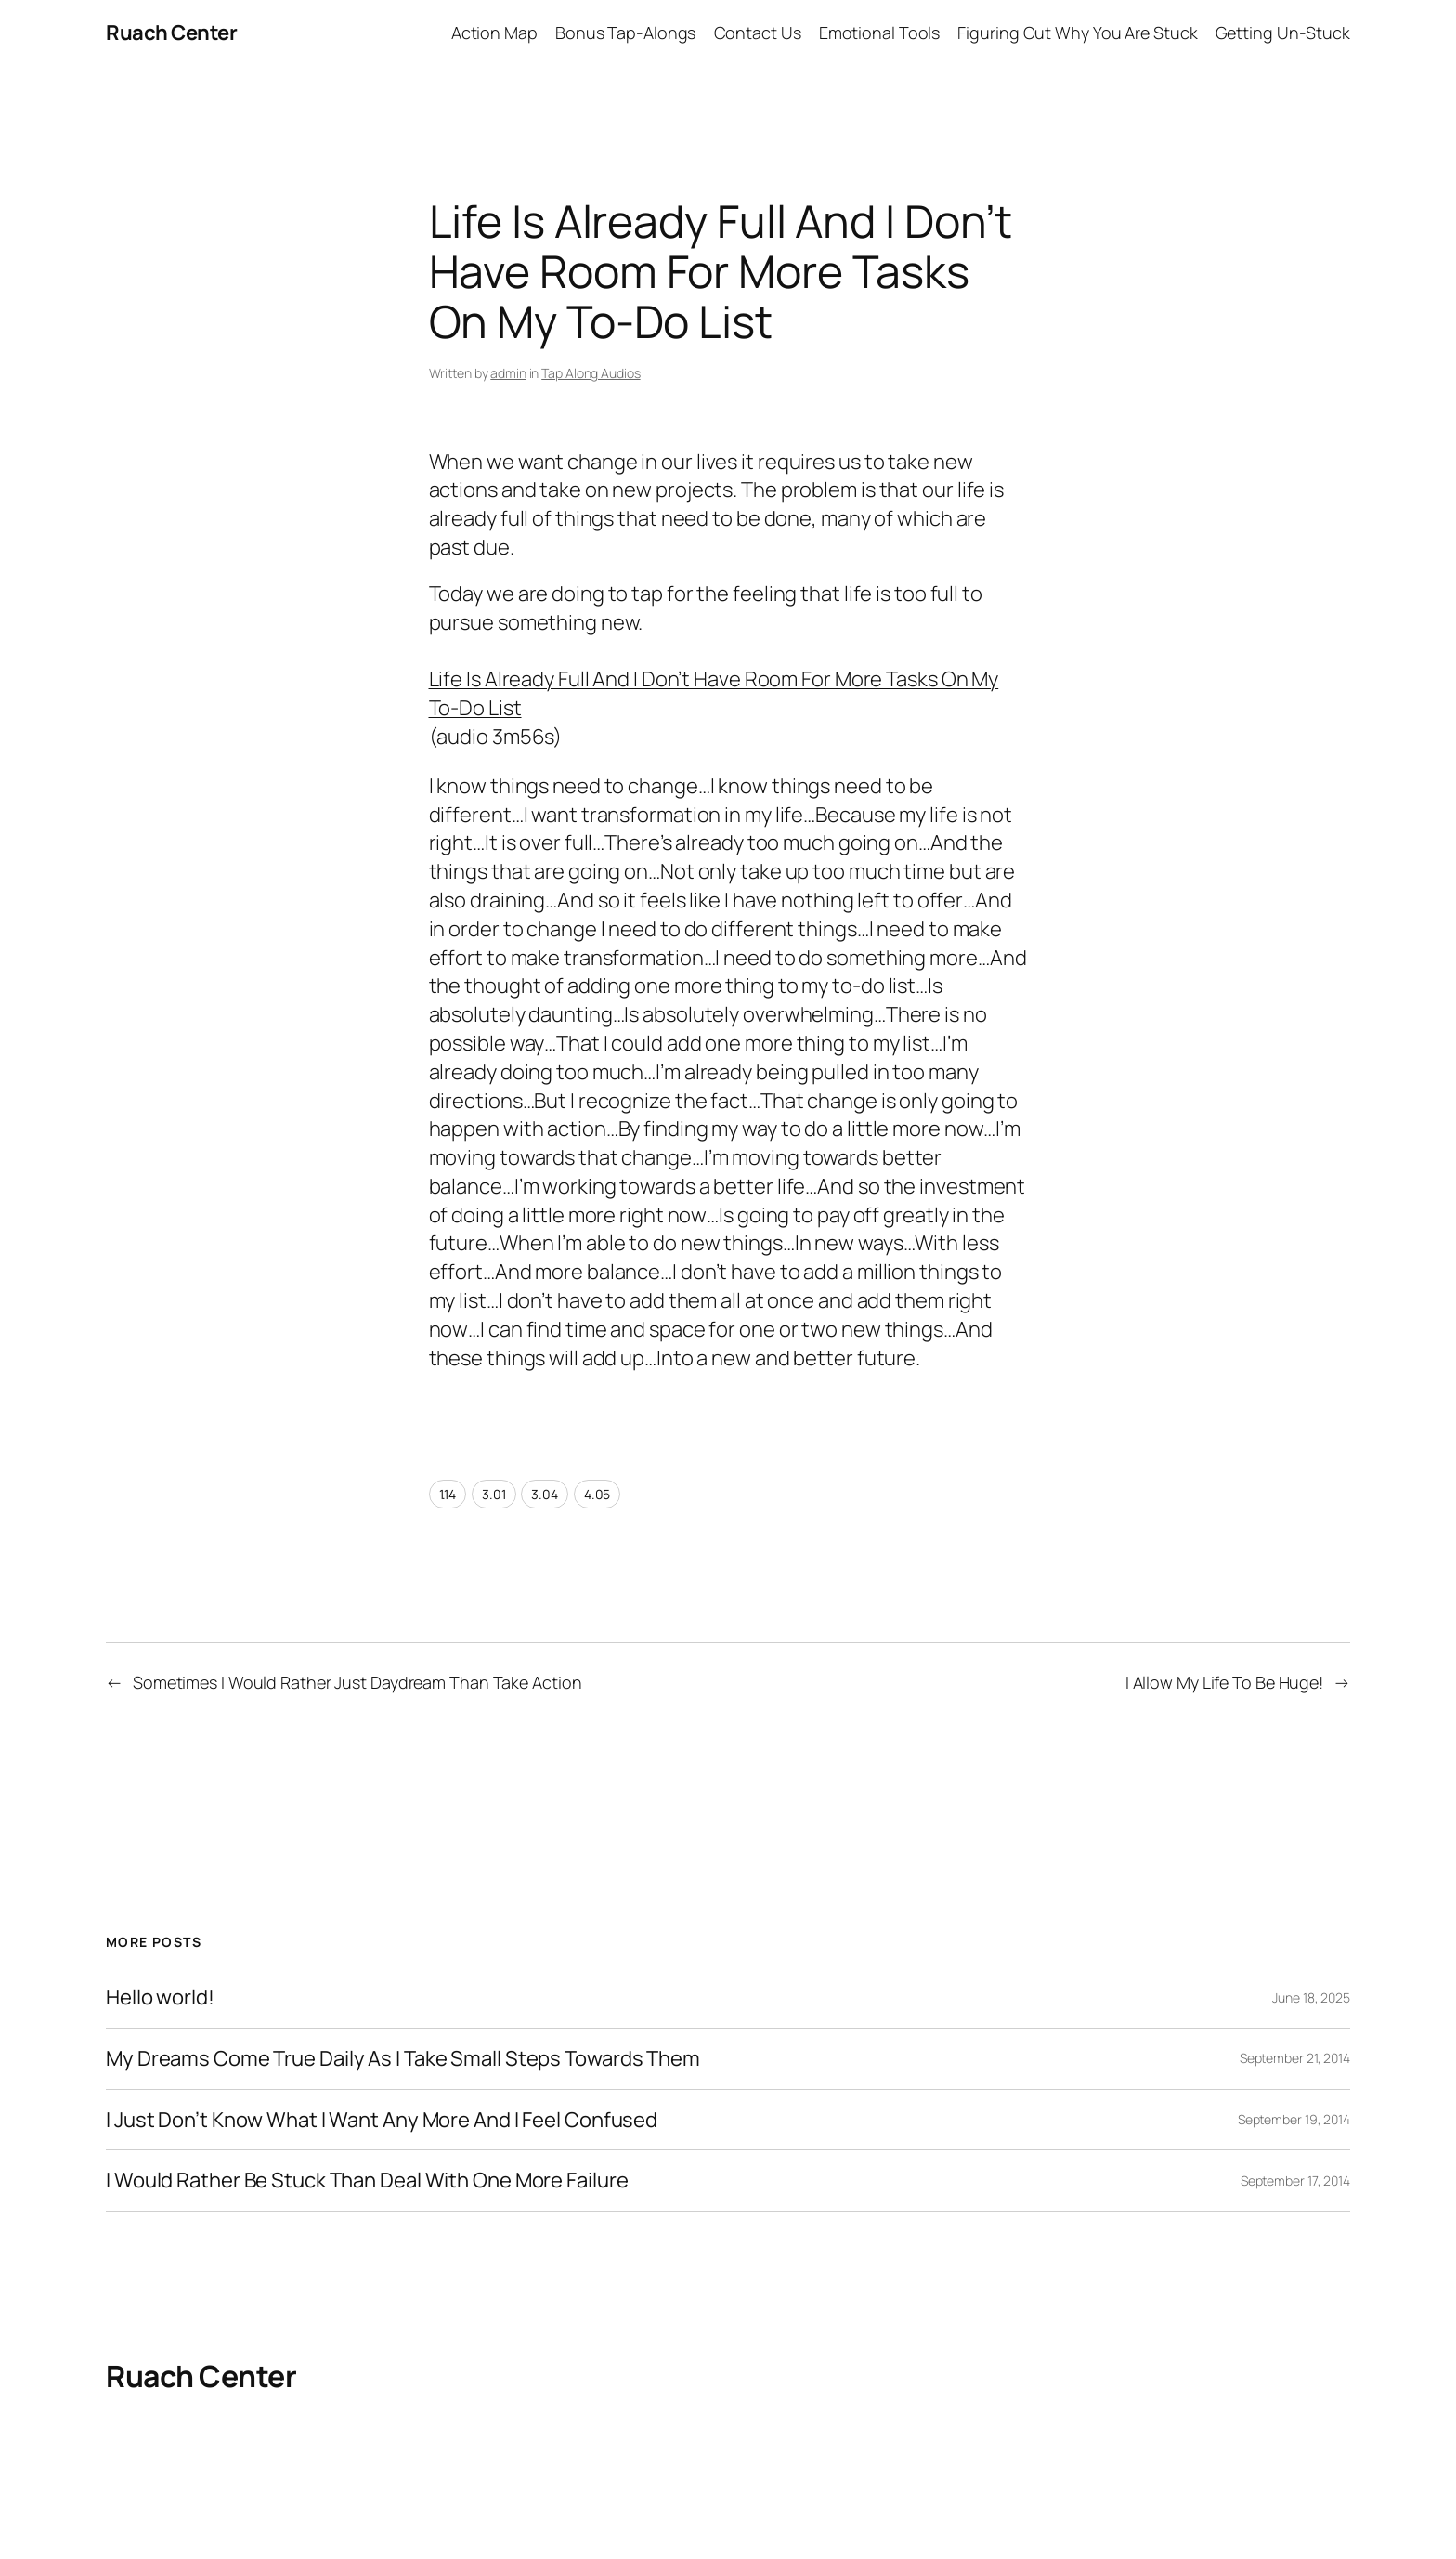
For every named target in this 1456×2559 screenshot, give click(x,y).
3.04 (544, 1494)
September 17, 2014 (1295, 2180)
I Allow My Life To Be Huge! (1224, 1682)
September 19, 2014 (1294, 2119)
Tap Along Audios (590, 373)
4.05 (597, 1494)
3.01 (494, 1494)
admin (508, 373)
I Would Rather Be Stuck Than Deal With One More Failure (367, 2180)
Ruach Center (171, 32)
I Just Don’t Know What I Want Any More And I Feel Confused (381, 2120)
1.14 (448, 1494)
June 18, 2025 (1311, 1997)
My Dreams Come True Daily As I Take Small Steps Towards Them (403, 2058)
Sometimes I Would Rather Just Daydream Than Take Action (357, 1682)
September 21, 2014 (1295, 2058)
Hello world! (160, 1997)
